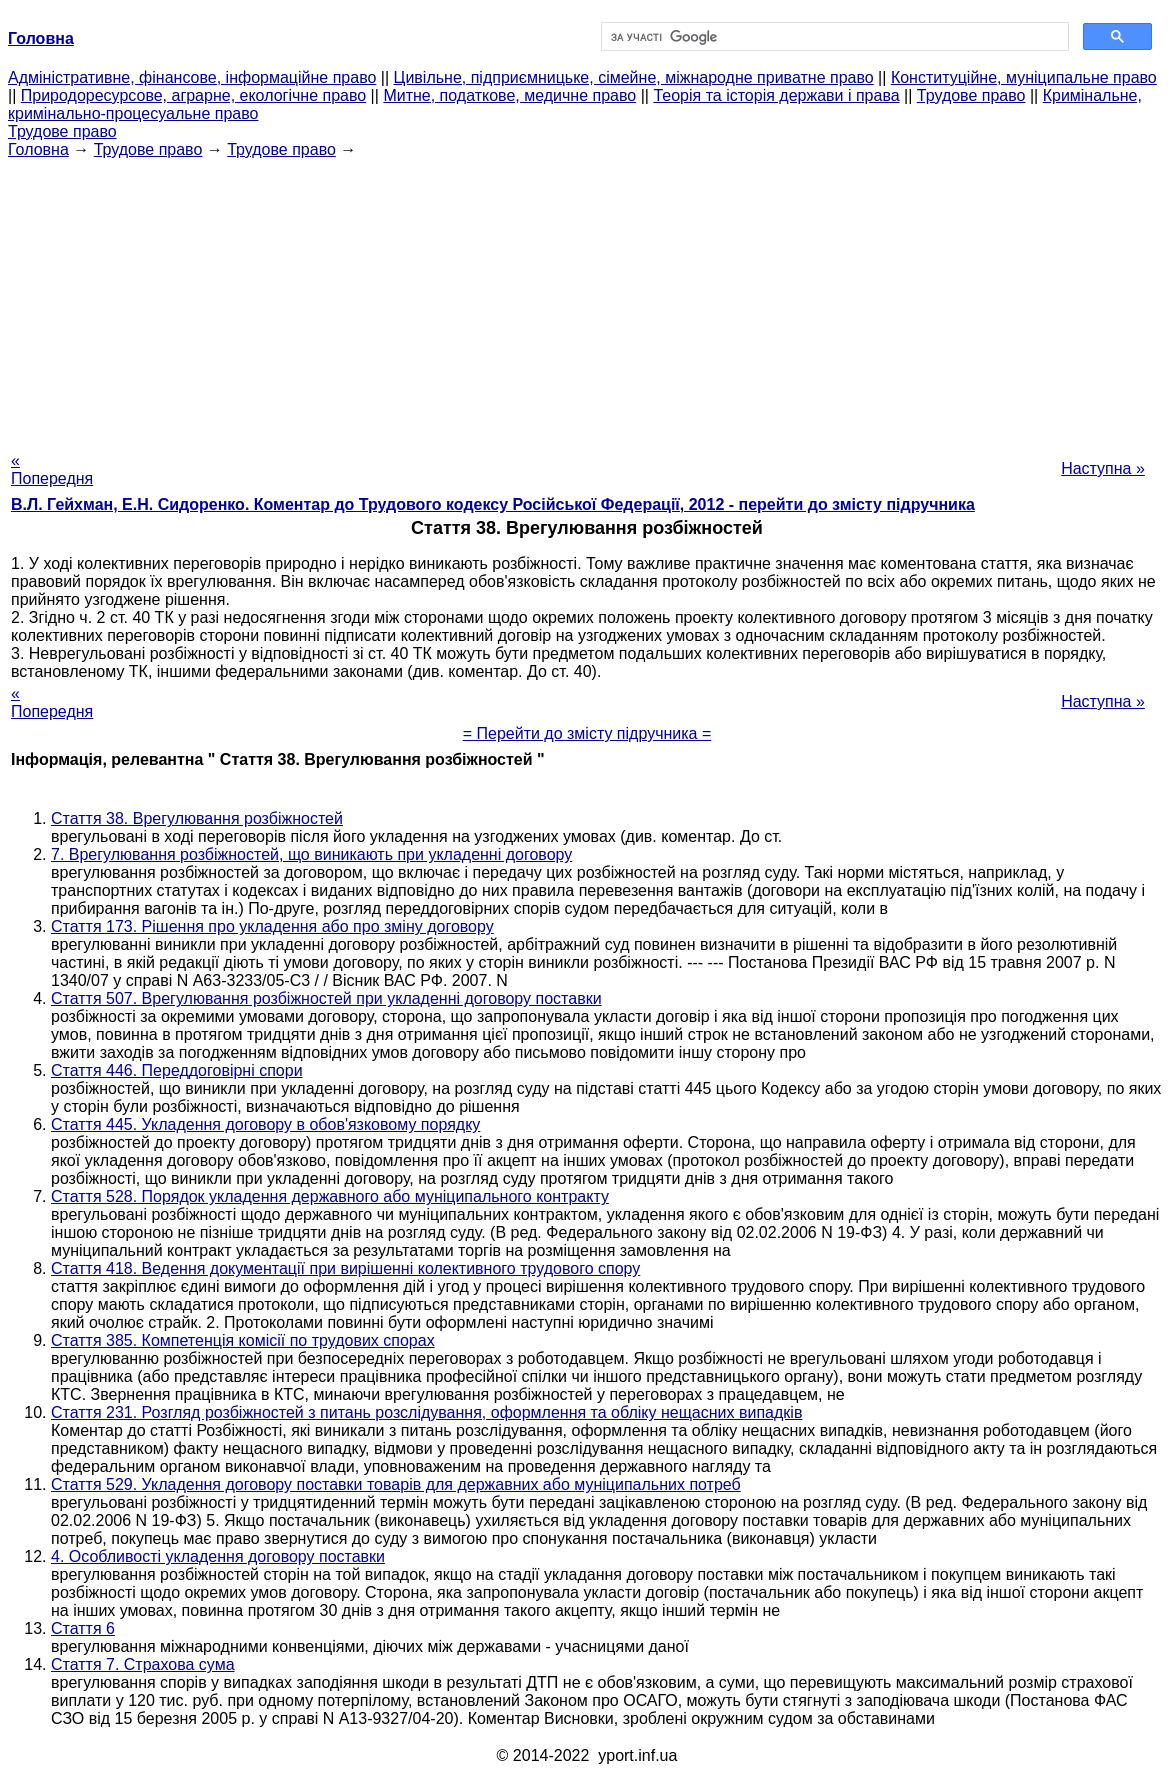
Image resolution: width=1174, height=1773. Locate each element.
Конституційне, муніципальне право (1024, 77)
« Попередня (52, 469)
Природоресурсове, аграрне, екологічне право (193, 95)
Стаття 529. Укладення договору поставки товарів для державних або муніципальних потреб (396, 1484)
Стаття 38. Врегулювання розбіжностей (197, 818)
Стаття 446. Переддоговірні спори (177, 1070)
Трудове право (971, 95)
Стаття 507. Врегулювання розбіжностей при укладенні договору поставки (326, 998)
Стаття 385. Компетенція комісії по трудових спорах (243, 1340)
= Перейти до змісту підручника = (587, 733)
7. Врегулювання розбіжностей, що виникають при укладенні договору (311, 854)
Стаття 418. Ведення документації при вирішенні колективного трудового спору (345, 1268)
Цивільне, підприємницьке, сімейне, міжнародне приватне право (634, 77)
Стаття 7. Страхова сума (143, 1664)
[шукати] (833, 37)
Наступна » (1103, 468)
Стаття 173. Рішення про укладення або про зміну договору (272, 926)
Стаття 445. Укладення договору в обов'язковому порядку (265, 1124)
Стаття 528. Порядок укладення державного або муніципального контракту (330, 1196)
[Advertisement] (587, 299)
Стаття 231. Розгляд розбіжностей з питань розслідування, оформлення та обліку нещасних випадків (426, 1412)
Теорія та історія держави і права (776, 95)
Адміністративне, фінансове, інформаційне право (192, 77)
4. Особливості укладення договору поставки (218, 1556)
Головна (38, 149)
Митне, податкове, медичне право (509, 95)
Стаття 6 (83, 1628)
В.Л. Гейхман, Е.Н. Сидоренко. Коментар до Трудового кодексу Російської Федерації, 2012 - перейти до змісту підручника (493, 504)
